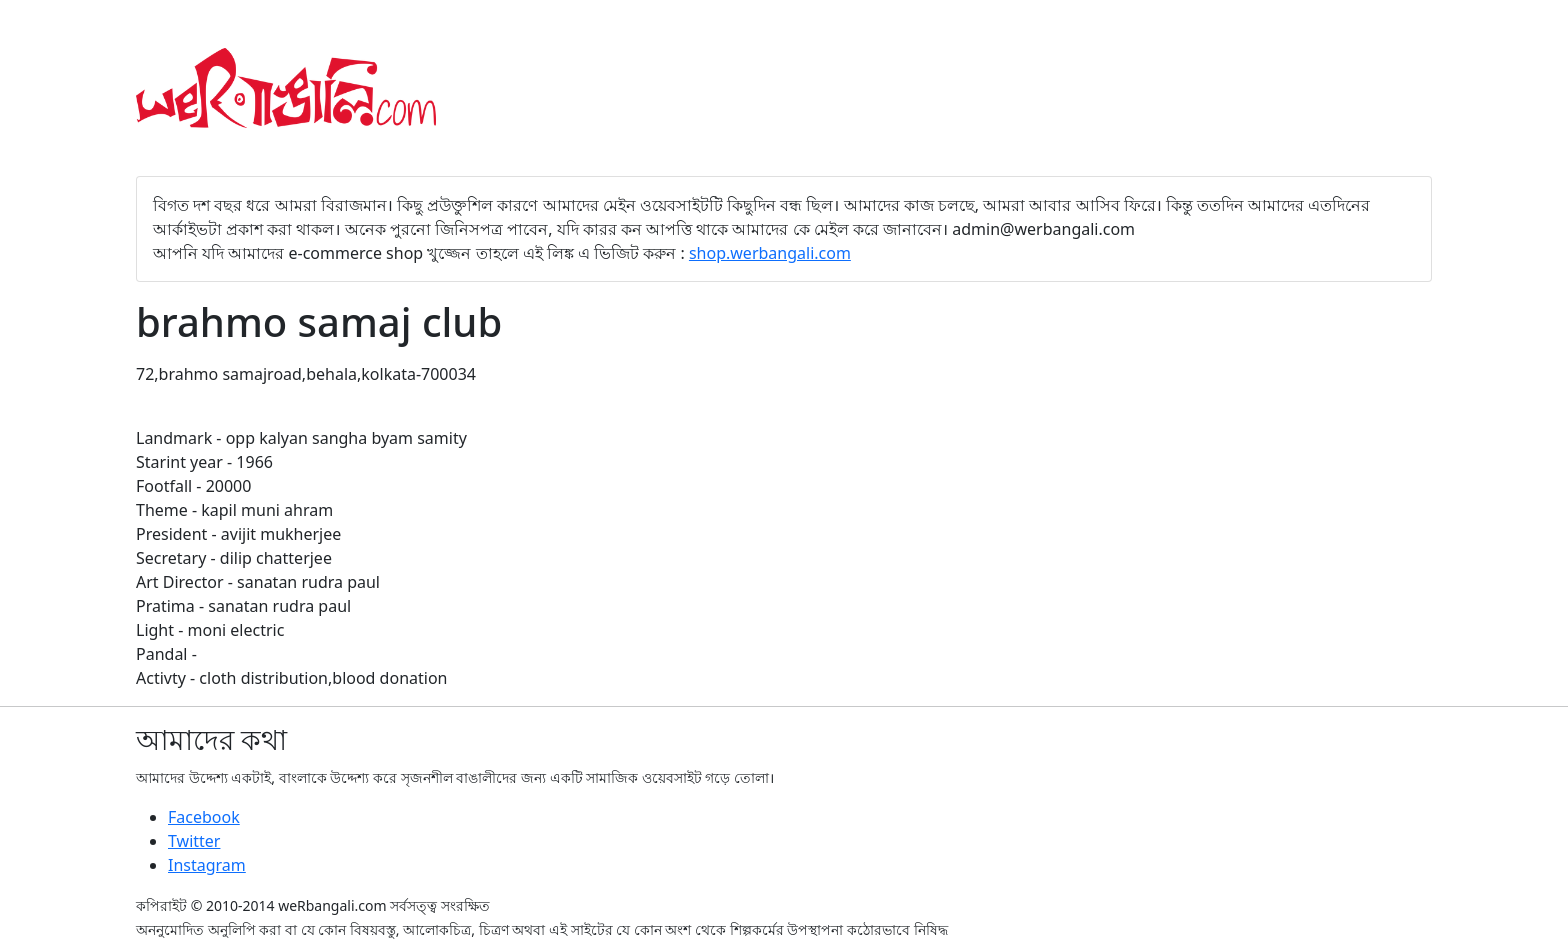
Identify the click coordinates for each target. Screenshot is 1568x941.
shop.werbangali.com (770, 253)
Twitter (194, 841)
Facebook (204, 817)
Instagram (207, 865)
